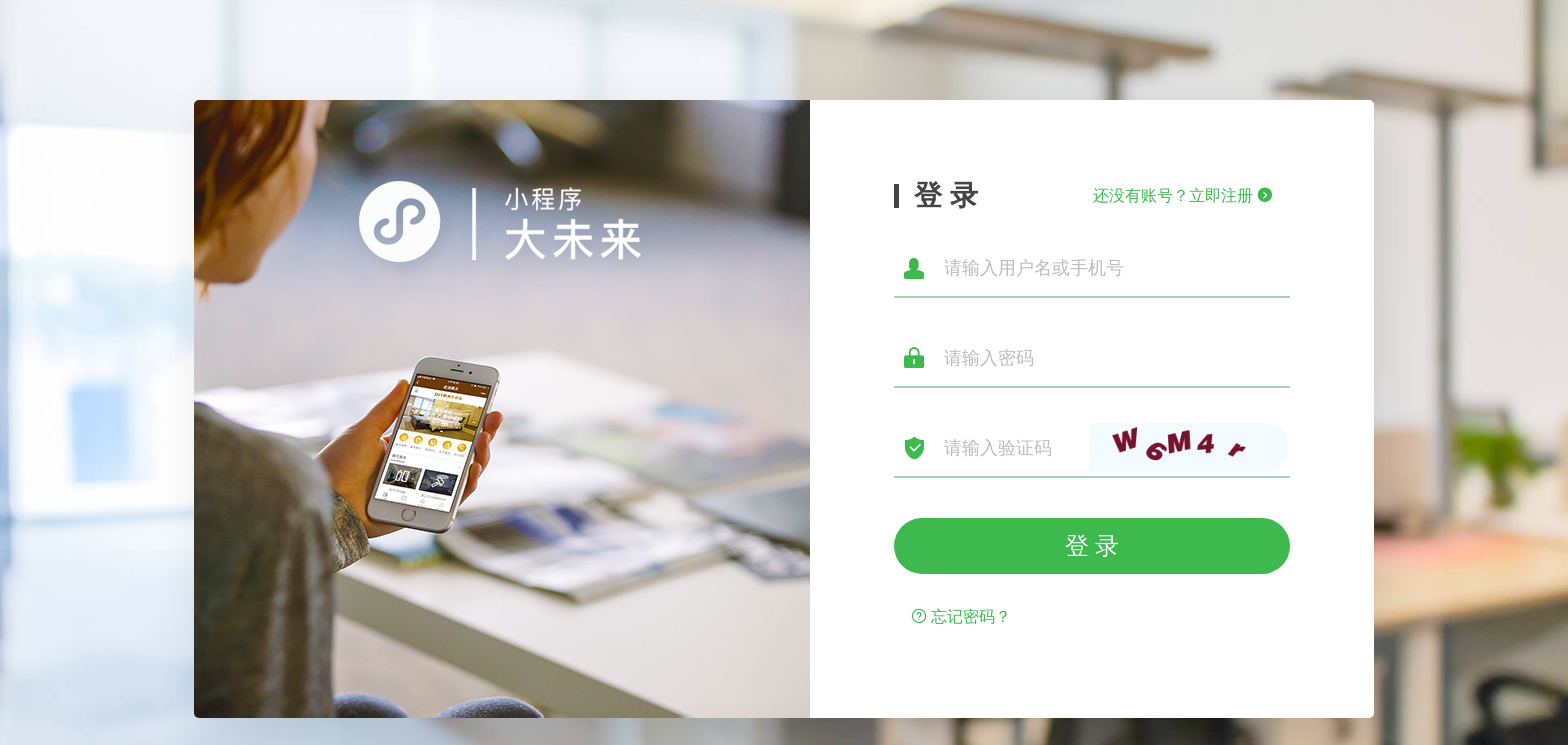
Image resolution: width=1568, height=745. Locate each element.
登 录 (1092, 545)
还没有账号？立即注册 (1183, 195)
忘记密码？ (961, 616)
